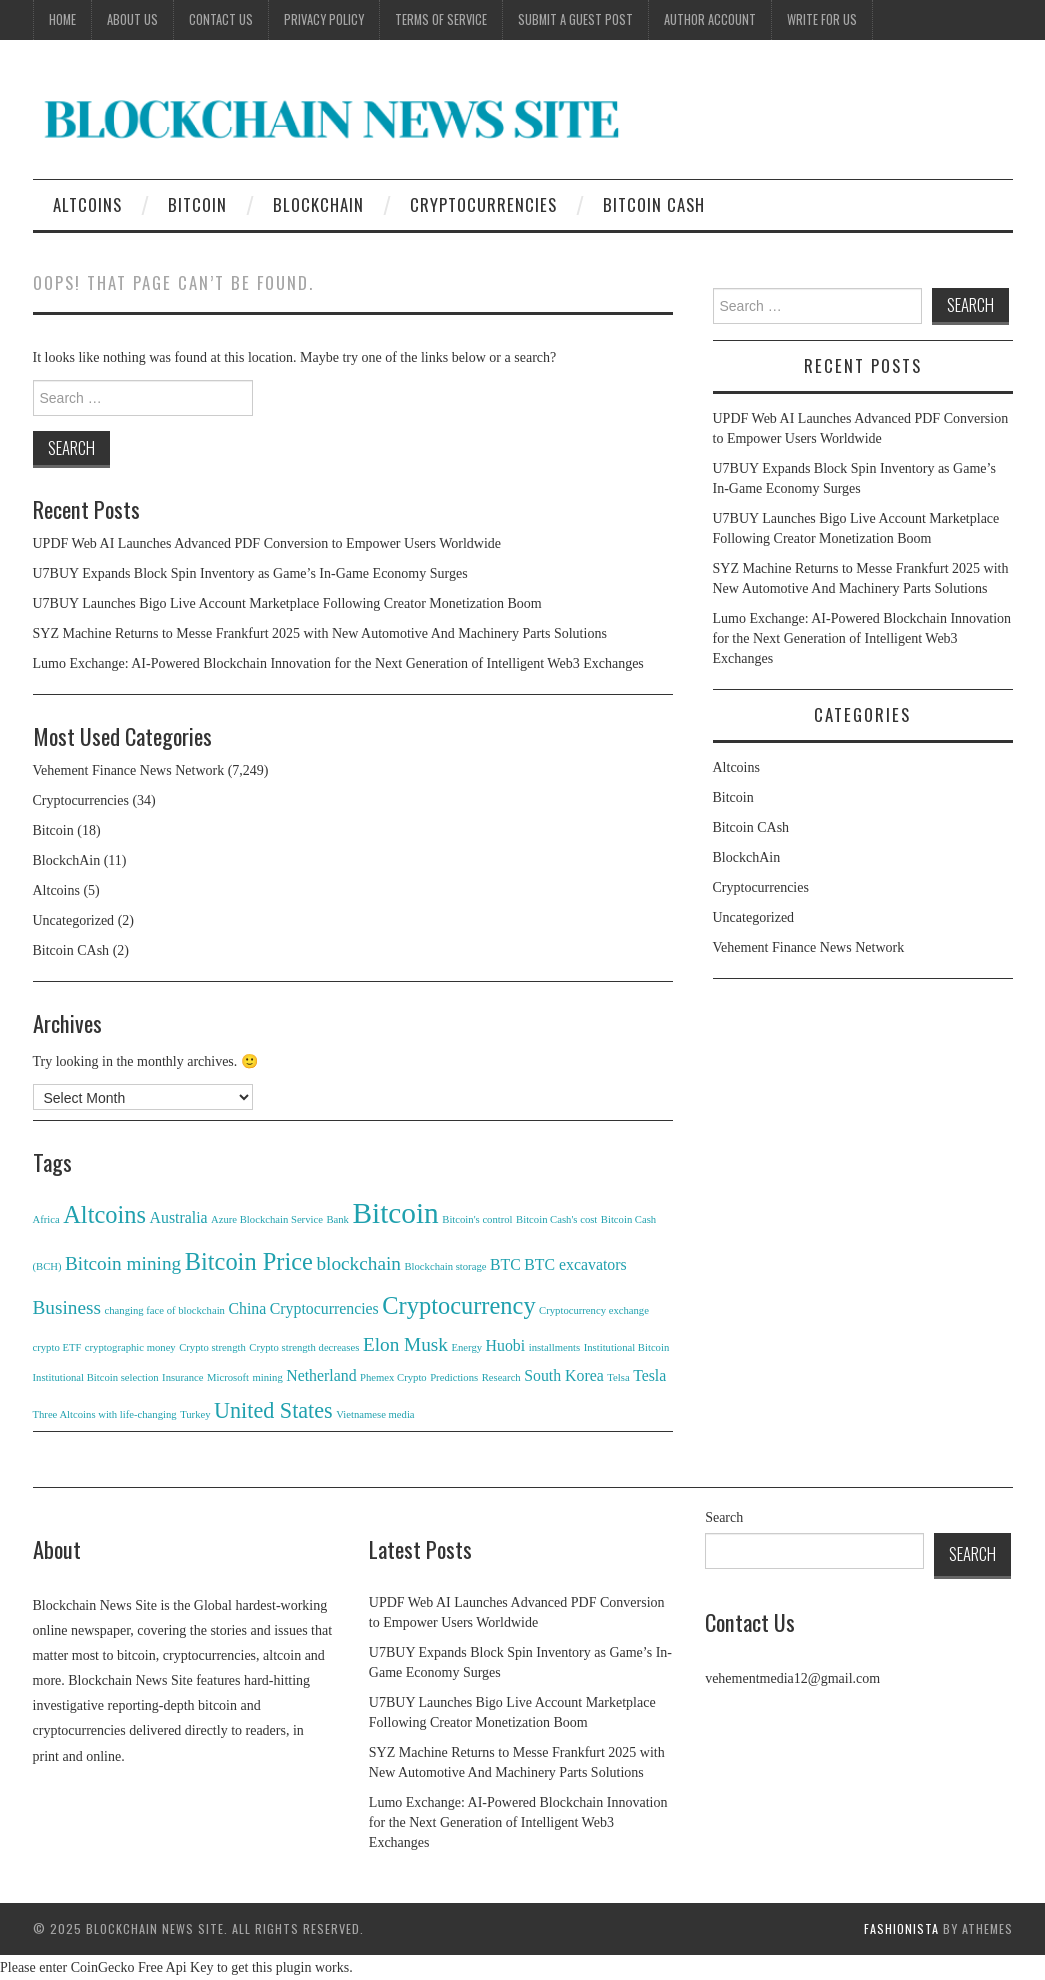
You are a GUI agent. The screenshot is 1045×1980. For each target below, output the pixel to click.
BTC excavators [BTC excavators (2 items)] (575, 1264)
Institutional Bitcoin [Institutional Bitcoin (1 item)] (627, 1347)
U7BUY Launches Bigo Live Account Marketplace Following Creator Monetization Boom (287, 603)
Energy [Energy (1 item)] (467, 1347)
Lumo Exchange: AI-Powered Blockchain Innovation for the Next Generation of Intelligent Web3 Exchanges (338, 663)
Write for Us (822, 19)
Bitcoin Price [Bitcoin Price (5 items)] (249, 1261)
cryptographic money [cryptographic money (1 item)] (130, 1347)
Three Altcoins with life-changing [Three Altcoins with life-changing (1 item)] (105, 1414)
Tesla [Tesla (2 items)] (649, 1375)
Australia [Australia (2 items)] (179, 1217)
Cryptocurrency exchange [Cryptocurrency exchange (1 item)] (594, 1310)
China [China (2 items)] (247, 1308)
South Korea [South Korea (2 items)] (564, 1375)
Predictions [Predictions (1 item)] (454, 1377)
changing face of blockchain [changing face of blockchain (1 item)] (165, 1310)
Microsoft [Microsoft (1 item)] (228, 1377)
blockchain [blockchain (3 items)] (358, 1263)
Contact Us (221, 19)
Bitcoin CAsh (654, 204)
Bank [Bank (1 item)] (337, 1219)
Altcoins (87, 204)
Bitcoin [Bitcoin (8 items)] (395, 1213)
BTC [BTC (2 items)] (505, 1264)
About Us (132, 19)
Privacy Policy (324, 19)
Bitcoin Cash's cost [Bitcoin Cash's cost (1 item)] (556, 1219)
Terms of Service (441, 19)
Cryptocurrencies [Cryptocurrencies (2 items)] (324, 1308)
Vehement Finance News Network (129, 770)
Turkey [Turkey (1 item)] (195, 1414)
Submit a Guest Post (575, 19)
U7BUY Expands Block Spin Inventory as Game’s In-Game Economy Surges (250, 573)
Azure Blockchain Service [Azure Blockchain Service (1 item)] (267, 1219)
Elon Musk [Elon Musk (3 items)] (405, 1344)
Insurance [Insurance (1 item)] (182, 1377)
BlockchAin (318, 204)
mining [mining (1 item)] (268, 1377)
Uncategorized (74, 920)
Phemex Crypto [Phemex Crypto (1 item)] (393, 1377)
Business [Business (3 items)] (67, 1307)
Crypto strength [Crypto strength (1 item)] (212, 1347)
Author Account (710, 19)
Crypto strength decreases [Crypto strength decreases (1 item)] (304, 1347)
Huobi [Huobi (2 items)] (506, 1345)
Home (62, 19)
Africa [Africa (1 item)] (46, 1219)
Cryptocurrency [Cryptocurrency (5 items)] (458, 1305)
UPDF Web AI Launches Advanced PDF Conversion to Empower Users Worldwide (267, 543)
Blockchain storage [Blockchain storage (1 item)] (445, 1266)
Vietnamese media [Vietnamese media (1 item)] (375, 1414)
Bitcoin (197, 204)
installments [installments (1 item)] (555, 1347)
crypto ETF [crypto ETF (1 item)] (57, 1347)
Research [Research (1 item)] (501, 1377)
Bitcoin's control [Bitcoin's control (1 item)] (477, 1219)
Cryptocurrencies (483, 204)
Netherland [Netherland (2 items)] (321, 1375)
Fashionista (901, 1928)
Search (724, 1517)
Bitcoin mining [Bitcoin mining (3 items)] (123, 1263)
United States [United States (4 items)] (273, 1410)
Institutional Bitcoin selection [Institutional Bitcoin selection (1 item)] (96, 1377)
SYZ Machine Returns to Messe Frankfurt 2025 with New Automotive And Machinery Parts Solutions (320, 633)
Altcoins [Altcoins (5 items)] (104, 1214)
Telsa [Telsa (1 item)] (618, 1377)
